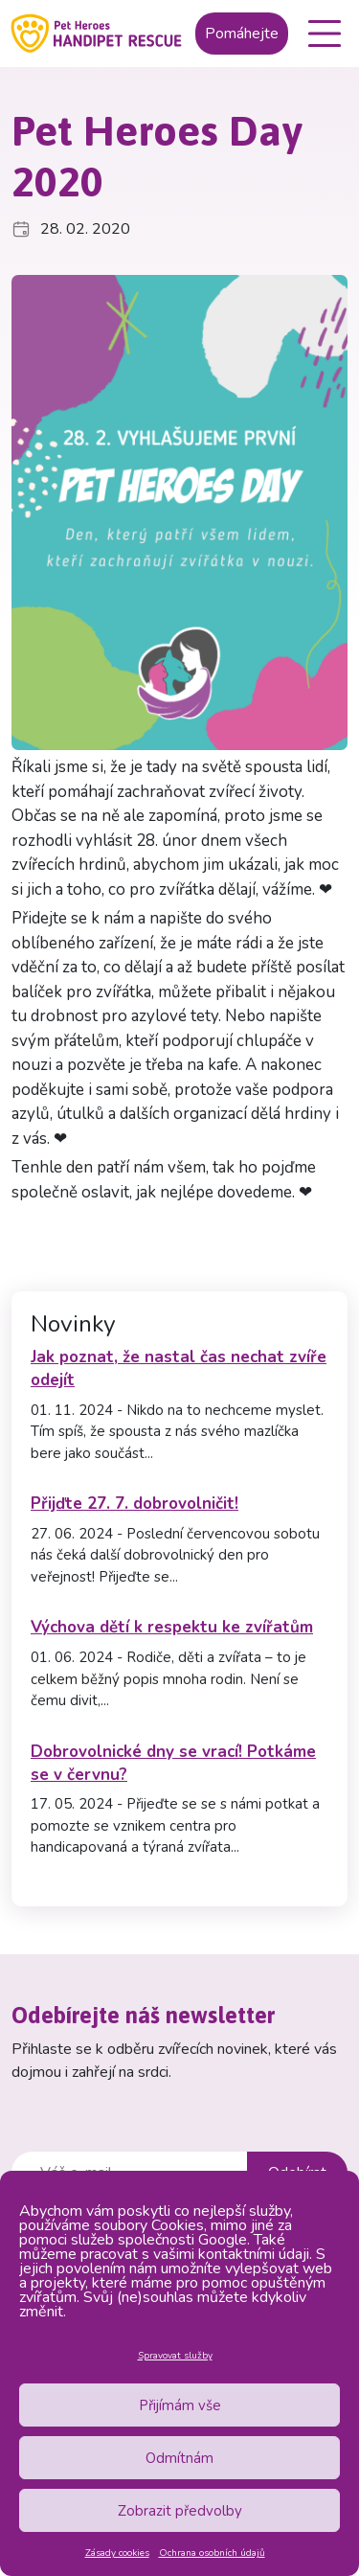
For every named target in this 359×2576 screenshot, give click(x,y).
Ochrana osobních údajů (212, 2553)
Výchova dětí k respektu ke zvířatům (172, 1627)
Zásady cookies (117, 2553)
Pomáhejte (242, 33)
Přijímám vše (180, 2405)
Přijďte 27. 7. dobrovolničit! (134, 1504)
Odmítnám (179, 2458)
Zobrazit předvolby (180, 2510)
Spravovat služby (175, 2355)
